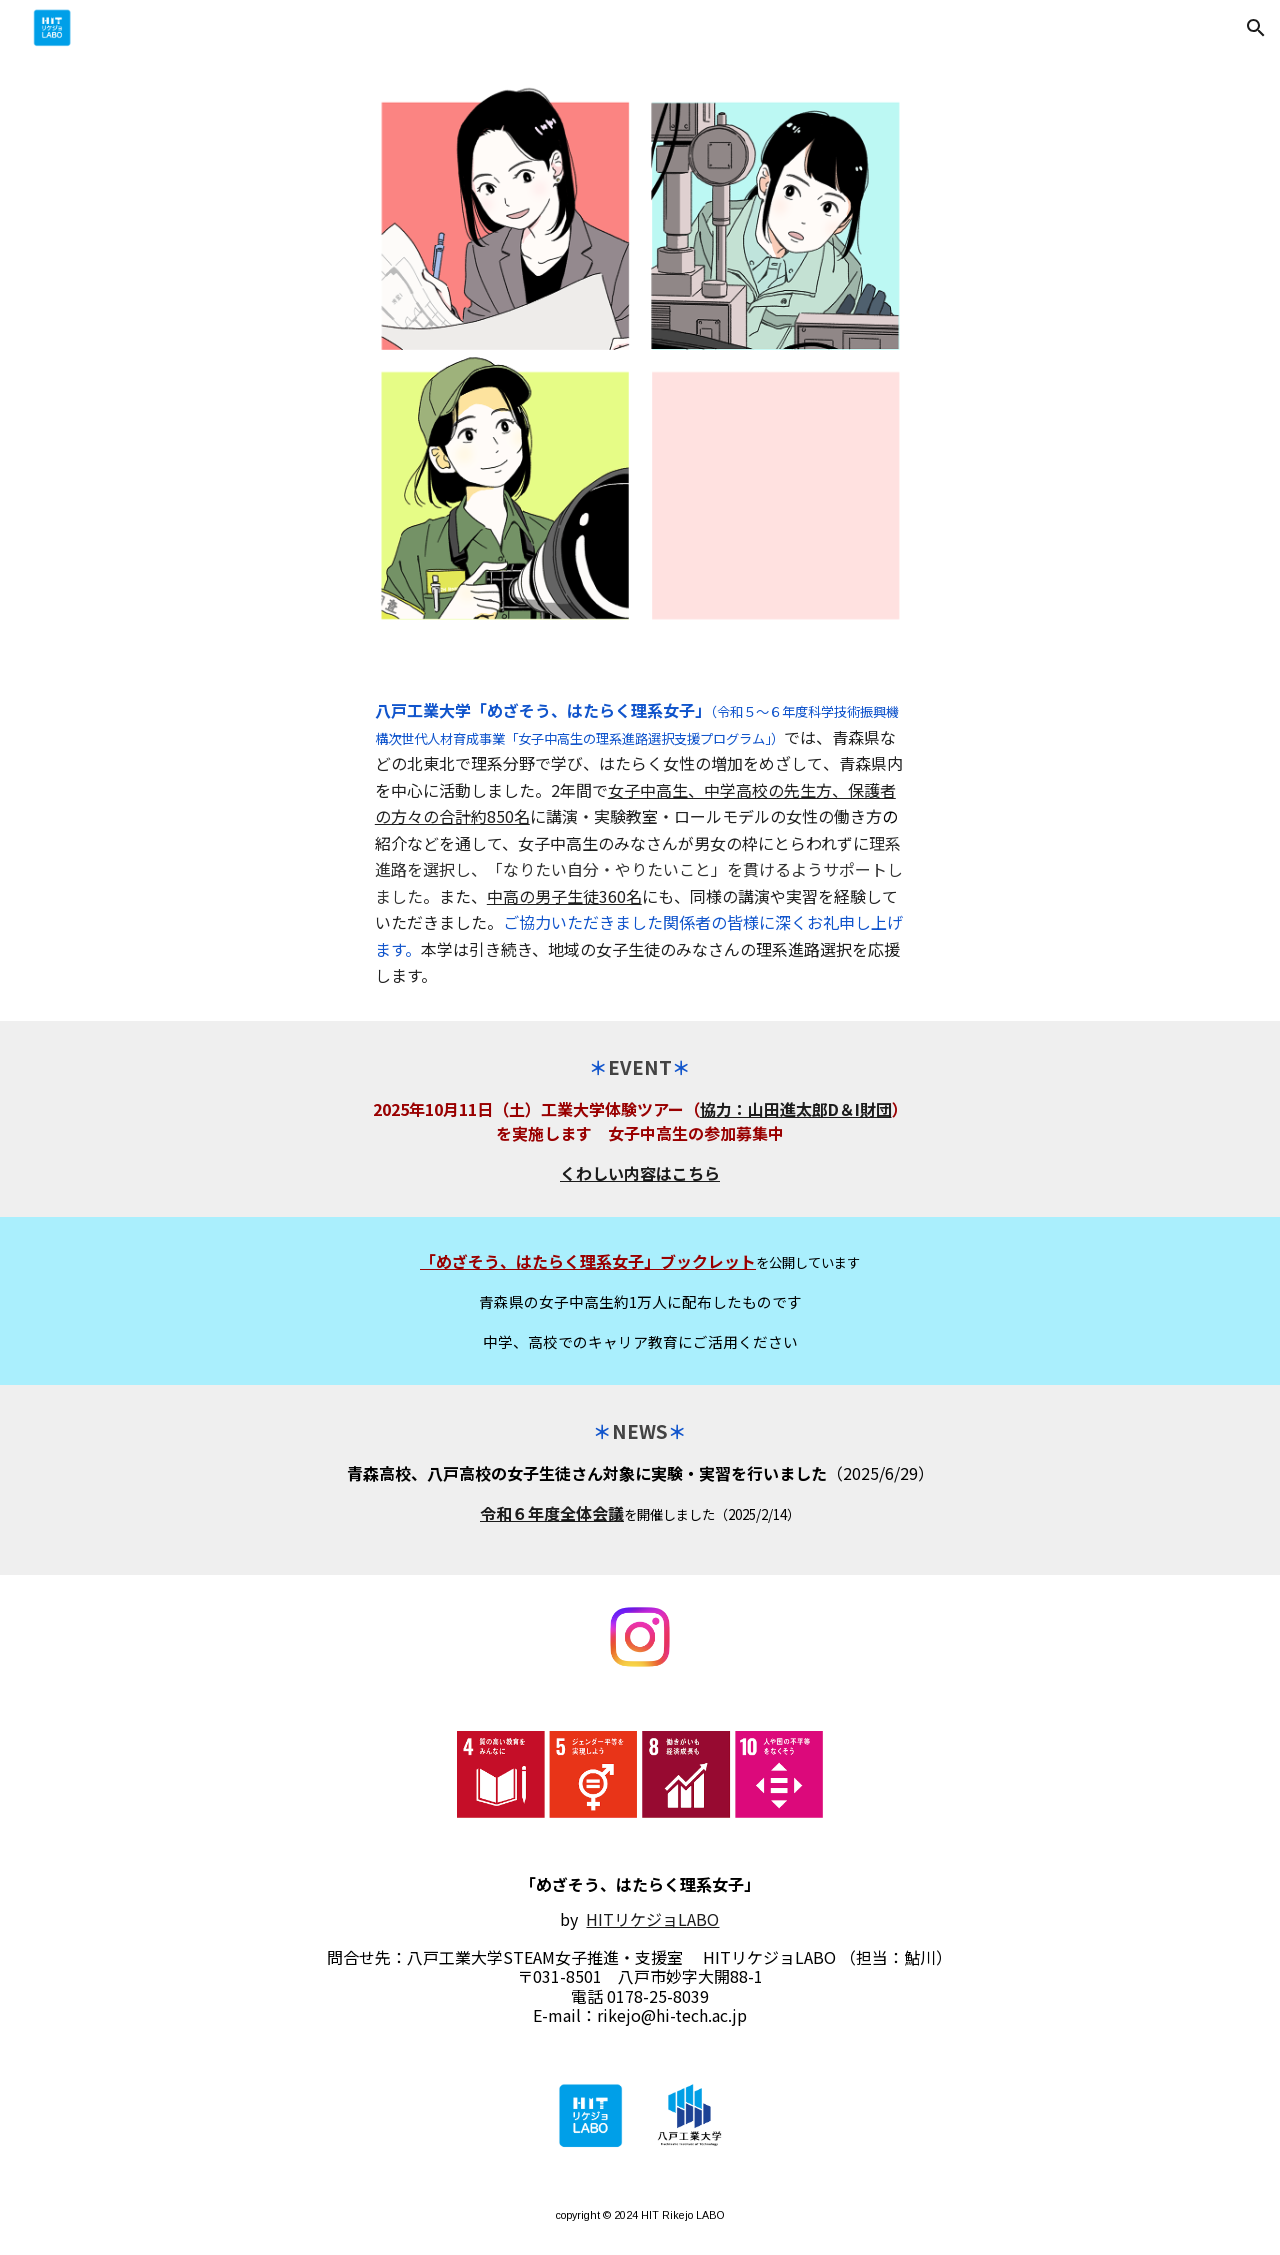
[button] (1256, 28)
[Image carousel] (640, 360)
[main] (640, 842)
